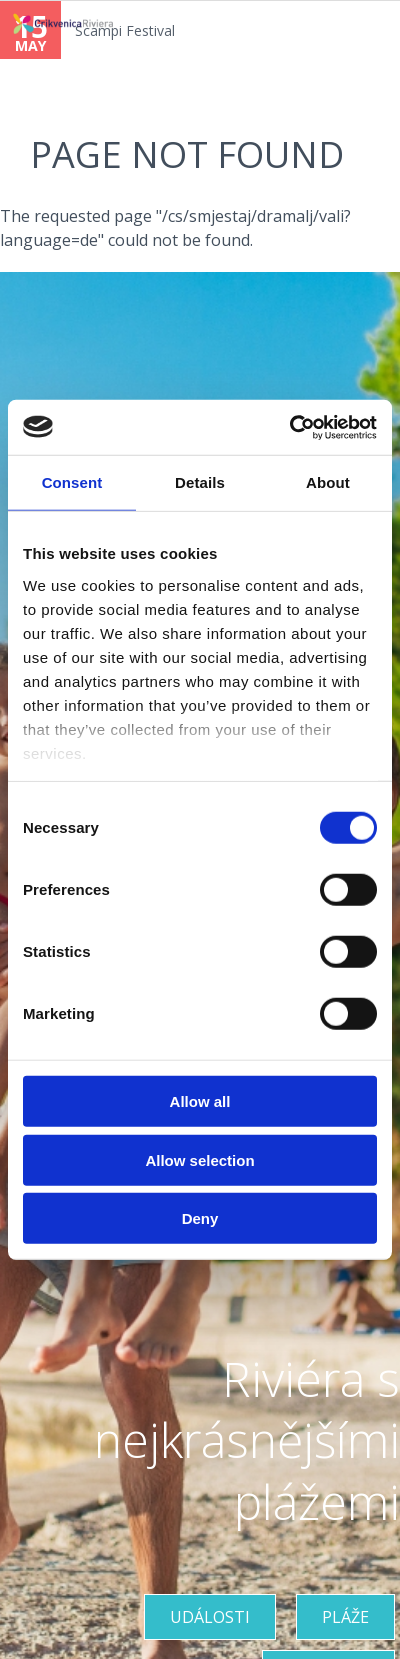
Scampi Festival (125, 30)
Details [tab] (200, 482)
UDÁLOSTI (210, 1617)
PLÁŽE (345, 1617)
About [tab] (328, 482)
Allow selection (199, 1159)
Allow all (200, 1101)
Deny (200, 1218)
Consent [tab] (72, 482)
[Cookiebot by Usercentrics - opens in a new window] (289, 427)
